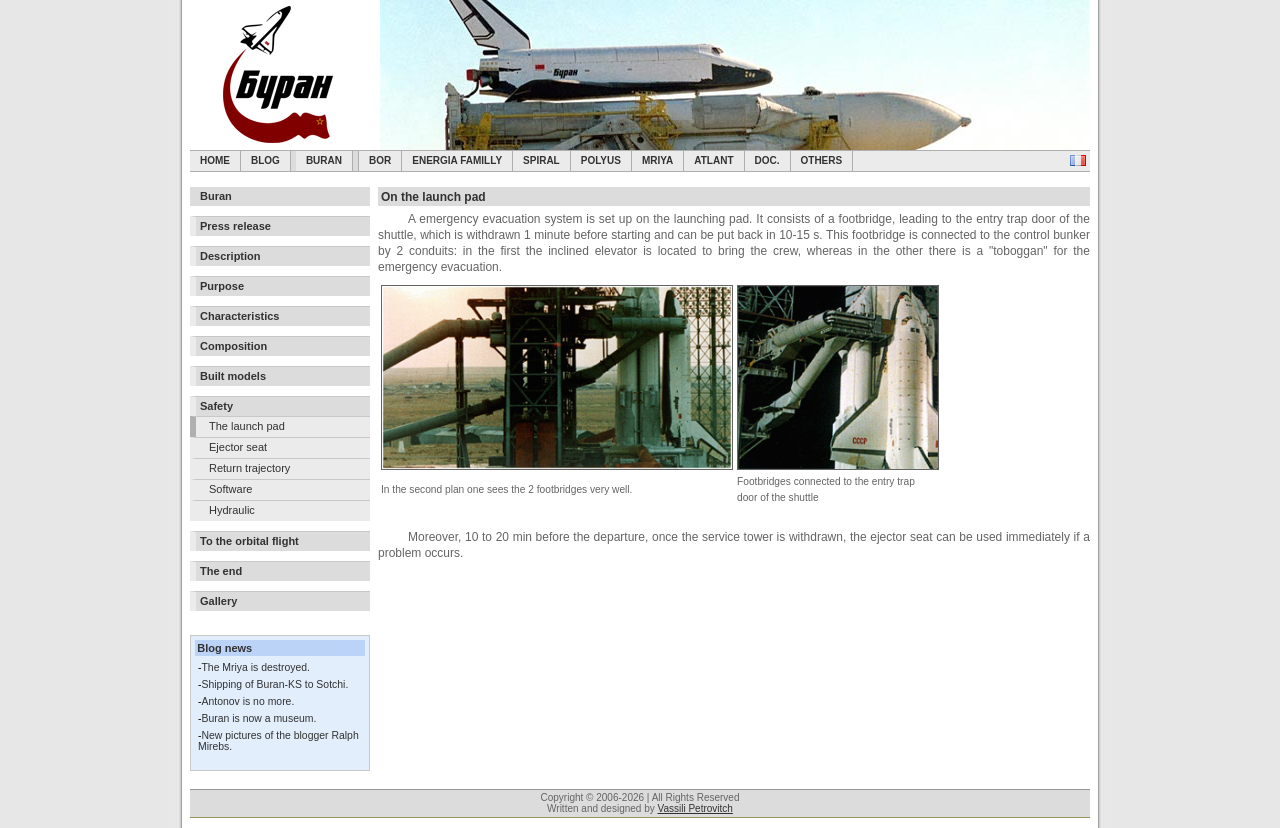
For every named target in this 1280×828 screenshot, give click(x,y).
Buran (324, 160)
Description (230, 256)
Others (822, 160)
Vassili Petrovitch (695, 808)
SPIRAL (541, 160)
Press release (235, 226)
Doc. (767, 160)
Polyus (601, 160)
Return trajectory (249, 468)
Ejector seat (238, 447)
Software (230, 489)
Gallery (218, 601)
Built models (233, 376)
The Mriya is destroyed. (255, 667)
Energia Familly (457, 160)
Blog (265, 160)
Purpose (222, 286)
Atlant (713, 160)
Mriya (657, 160)
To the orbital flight (249, 541)
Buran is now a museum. (258, 718)
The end (221, 571)
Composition (233, 346)
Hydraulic (232, 510)
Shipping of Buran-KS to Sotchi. (274, 684)
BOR (380, 160)
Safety (216, 406)
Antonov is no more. (247, 701)
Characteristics (240, 316)
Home (215, 160)
